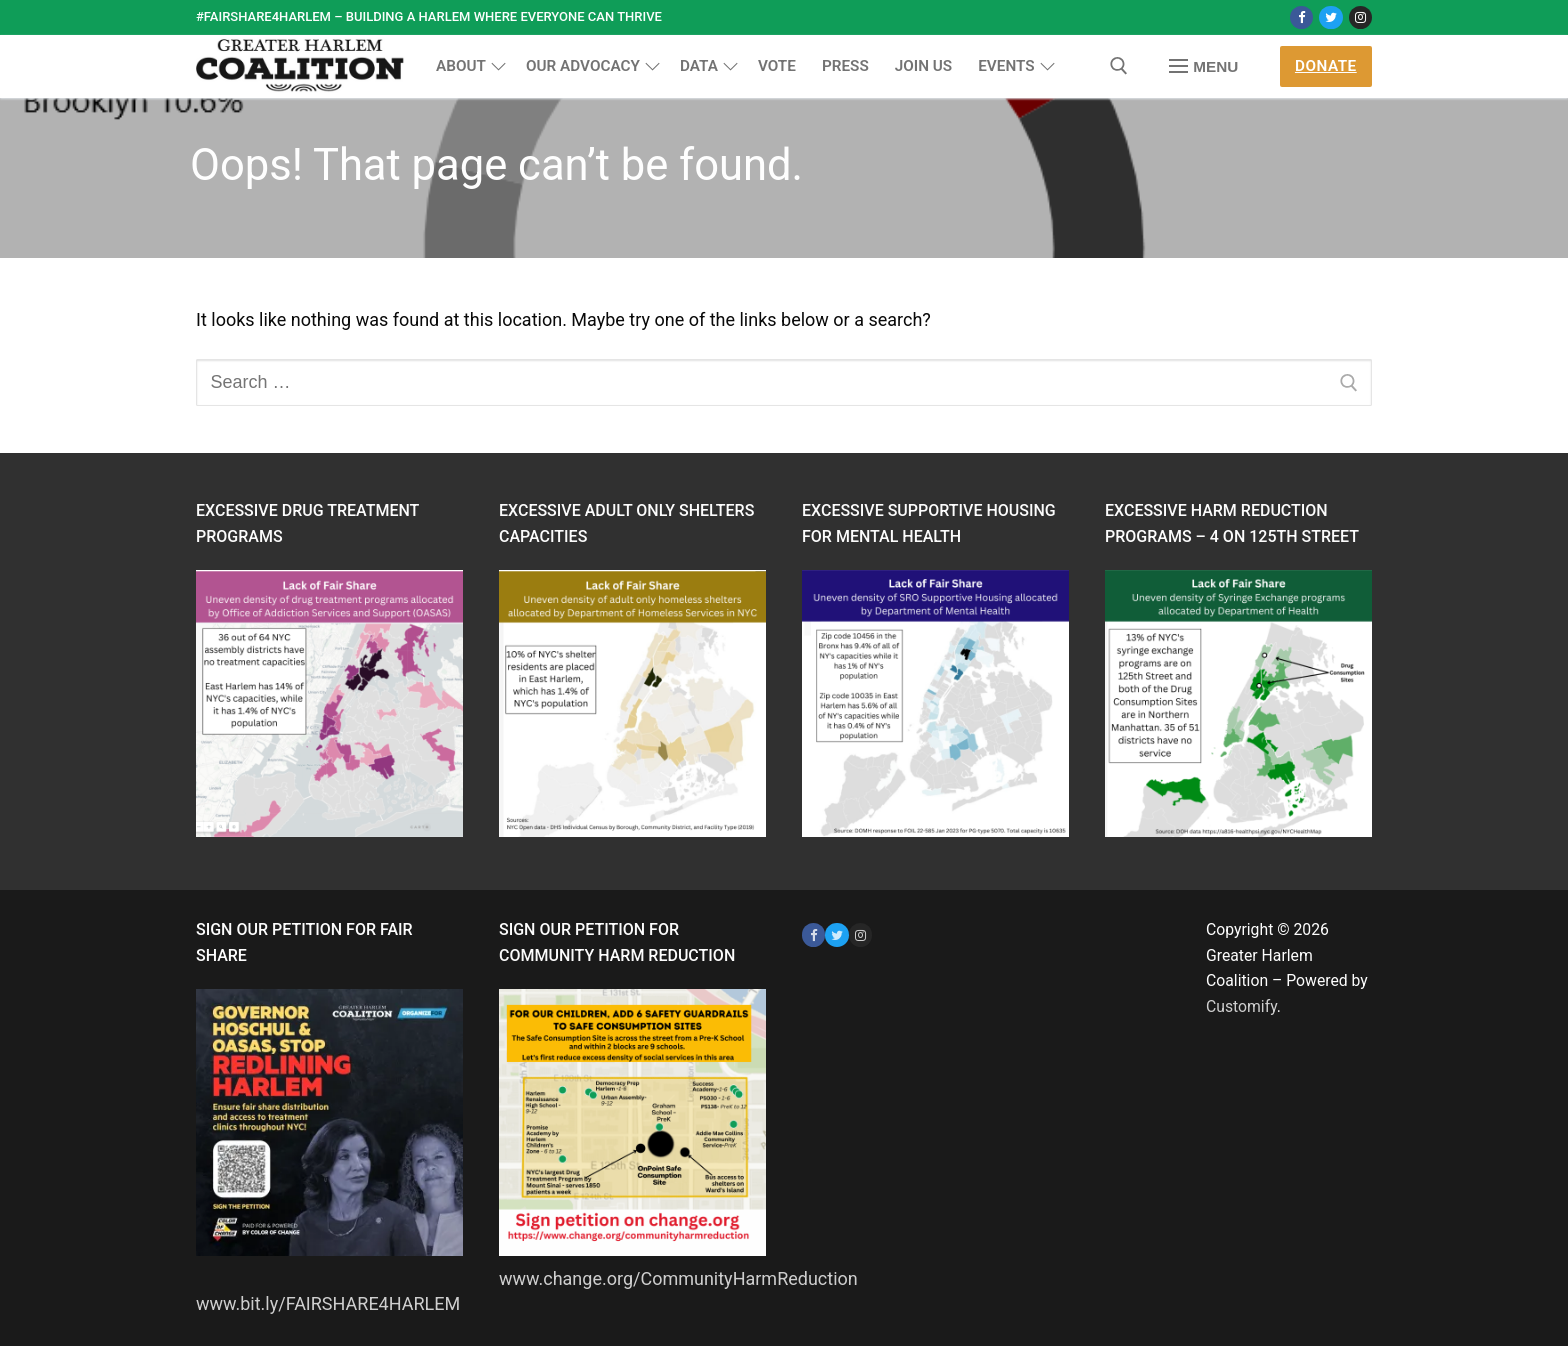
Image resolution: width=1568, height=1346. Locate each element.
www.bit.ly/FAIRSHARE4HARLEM (328, 1303)
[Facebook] (1301, 17)
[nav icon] (1204, 66)
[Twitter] (1330, 17)
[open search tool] (1119, 66)
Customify (1241, 1006)
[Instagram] (1360, 17)
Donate (1326, 66)
